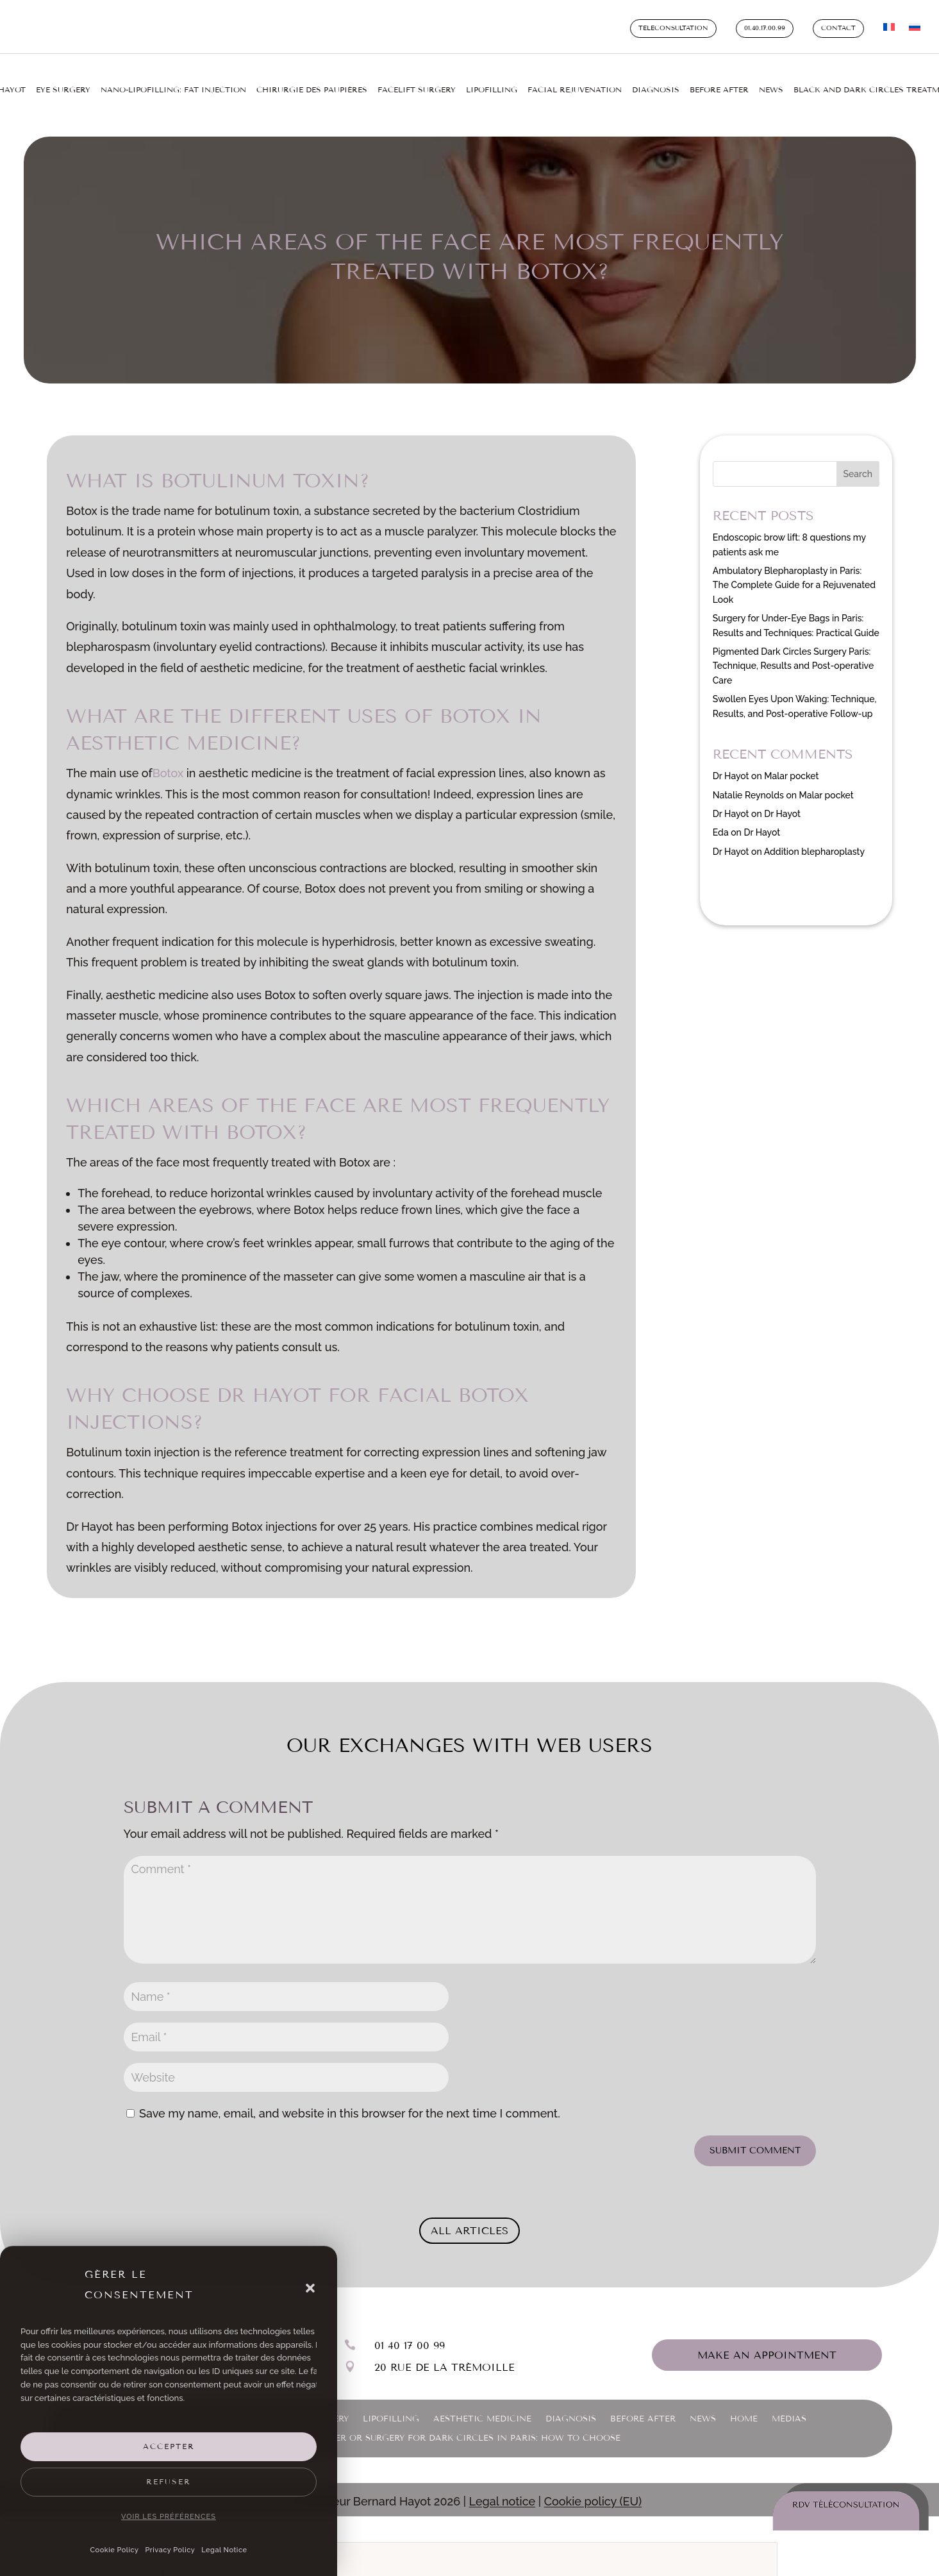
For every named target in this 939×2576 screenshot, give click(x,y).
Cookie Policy (114, 2550)
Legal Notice (224, 2550)
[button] (310, 2288)
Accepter (169, 2446)
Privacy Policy (170, 2550)
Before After (719, 89)
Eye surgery (63, 89)
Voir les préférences (168, 2517)
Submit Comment (755, 2143)
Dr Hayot (731, 769)
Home (744, 2411)
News (771, 89)
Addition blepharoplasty (814, 844)
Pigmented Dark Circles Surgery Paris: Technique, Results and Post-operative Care (793, 658)
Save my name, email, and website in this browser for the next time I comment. (349, 2106)
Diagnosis (655, 89)
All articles (469, 2224)
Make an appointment (766, 2348)
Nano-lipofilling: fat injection (173, 89)
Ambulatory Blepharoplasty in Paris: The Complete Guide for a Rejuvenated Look (794, 578)
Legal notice (502, 2494)
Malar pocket (791, 769)
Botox (170, 766)
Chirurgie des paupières (311, 89)
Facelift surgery (417, 89)
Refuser (168, 2481)
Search (857, 467)
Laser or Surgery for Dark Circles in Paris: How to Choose (469, 2431)
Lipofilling (491, 89)
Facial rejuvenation (575, 89)
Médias (789, 2411)
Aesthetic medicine (482, 2411)
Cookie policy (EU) (593, 2494)
